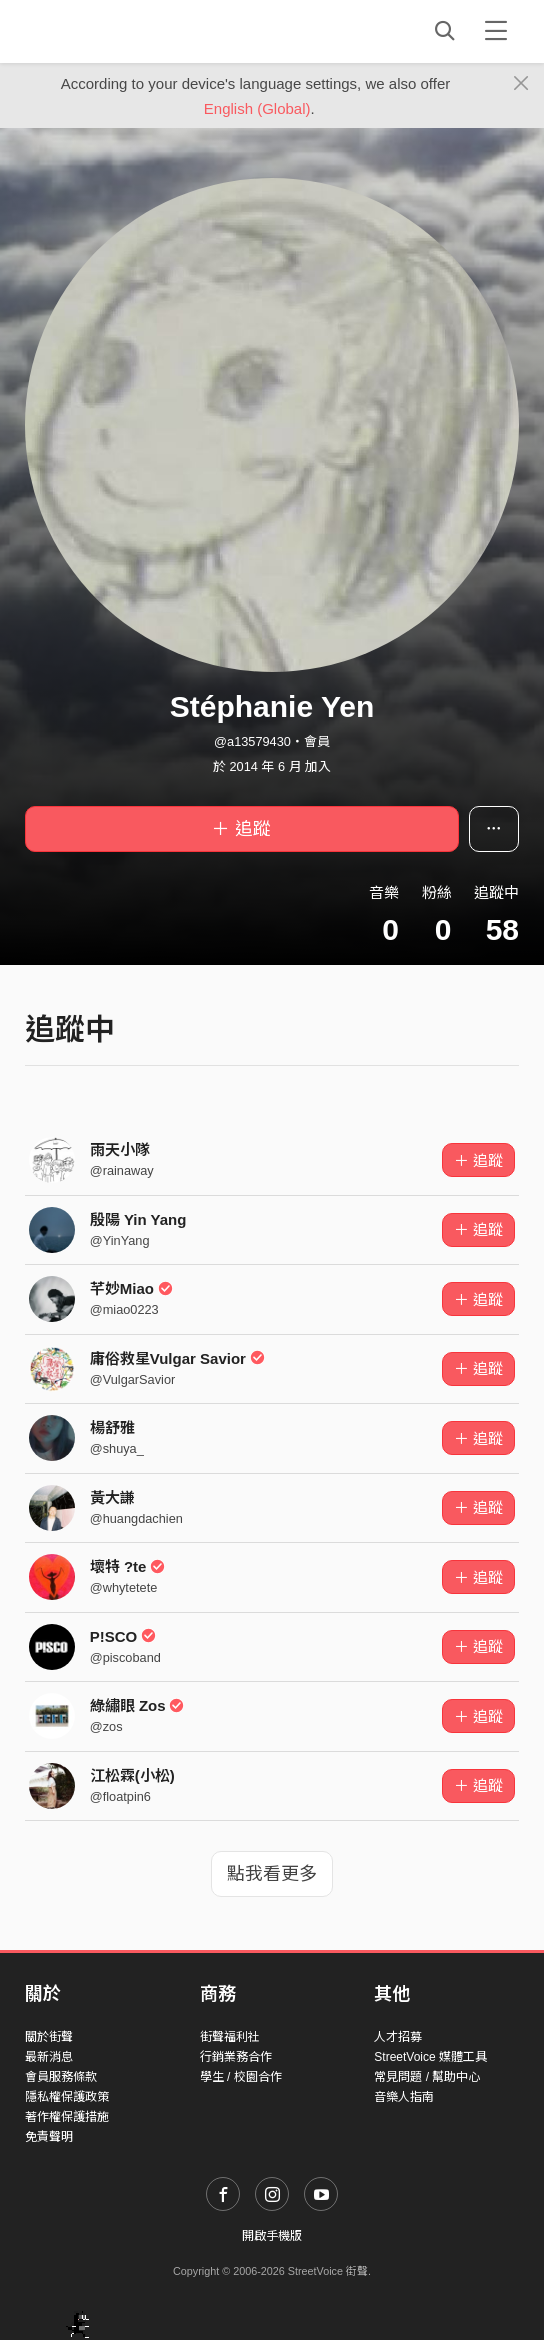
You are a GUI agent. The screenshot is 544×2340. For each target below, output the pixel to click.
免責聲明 (49, 2137)
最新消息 (49, 2057)
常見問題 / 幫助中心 (427, 2077)
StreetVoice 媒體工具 (430, 2057)
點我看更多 (272, 1874)
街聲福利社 (230, 2037)
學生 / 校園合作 (241, 2077)
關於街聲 (49, 2037)
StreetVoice (107, 31)
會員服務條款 (61, 2077)
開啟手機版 (272, 2236)
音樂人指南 (404, 2097)
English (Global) (257, 108)
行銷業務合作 (236, 2057)
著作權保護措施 (67, 2117)
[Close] (521, 84)
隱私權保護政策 (67, 2097)
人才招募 (398, 2037)
